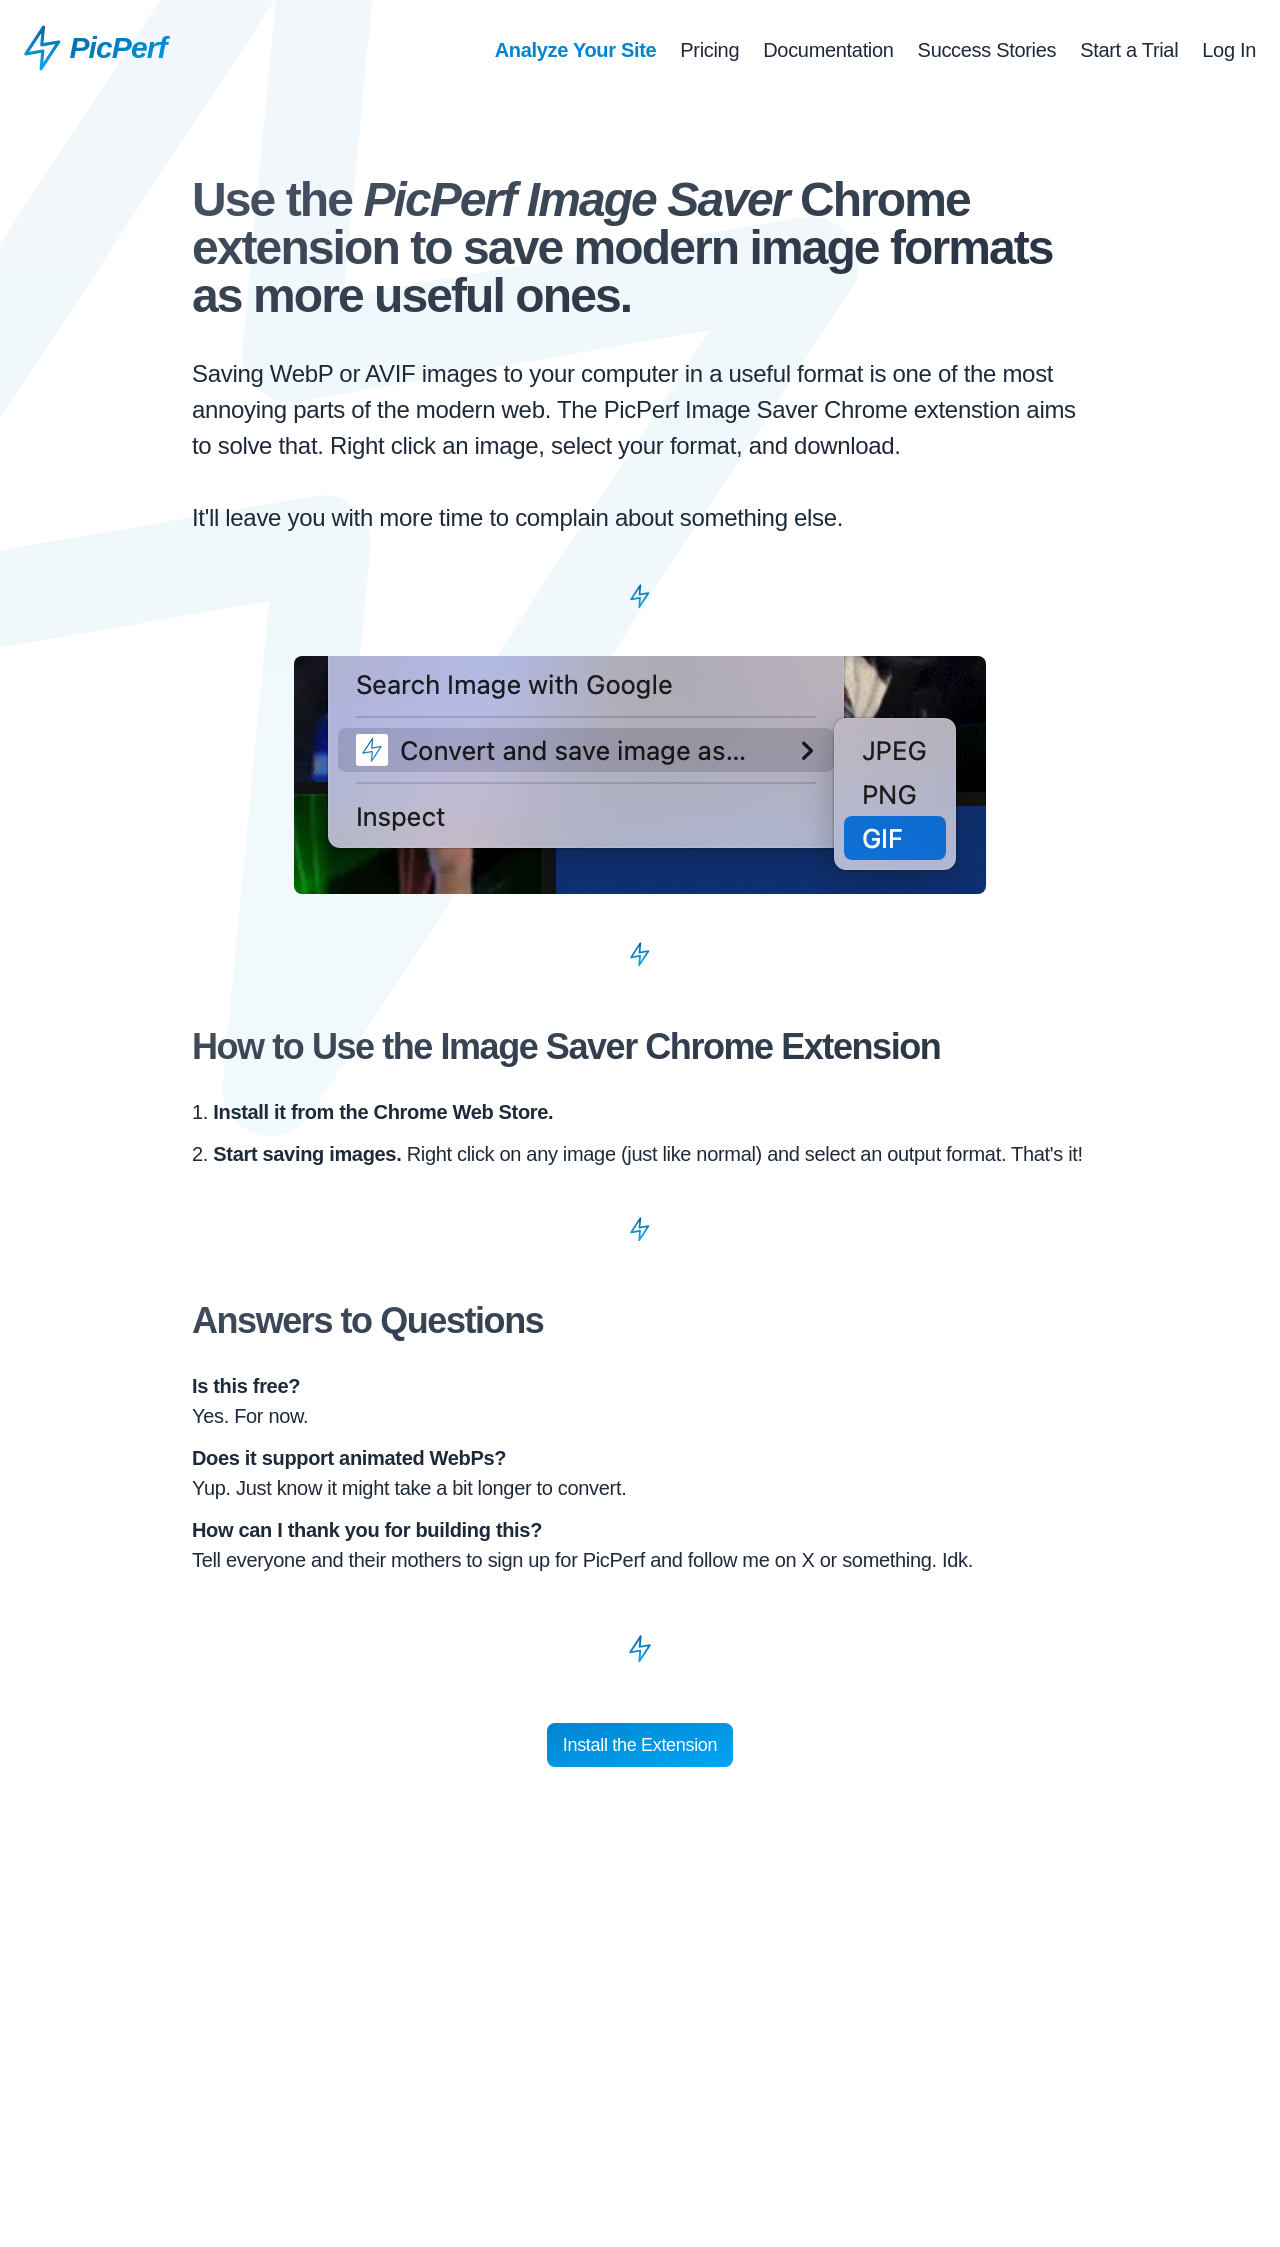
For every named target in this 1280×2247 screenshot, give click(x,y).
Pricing (709, 50)
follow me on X (751, 1560)
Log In (1229, 50)
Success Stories (987, 50)
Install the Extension (640, 1745)
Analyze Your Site (576, 50)
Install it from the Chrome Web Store (380, 1112)
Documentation (828, 50)
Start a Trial (1129, 50)
